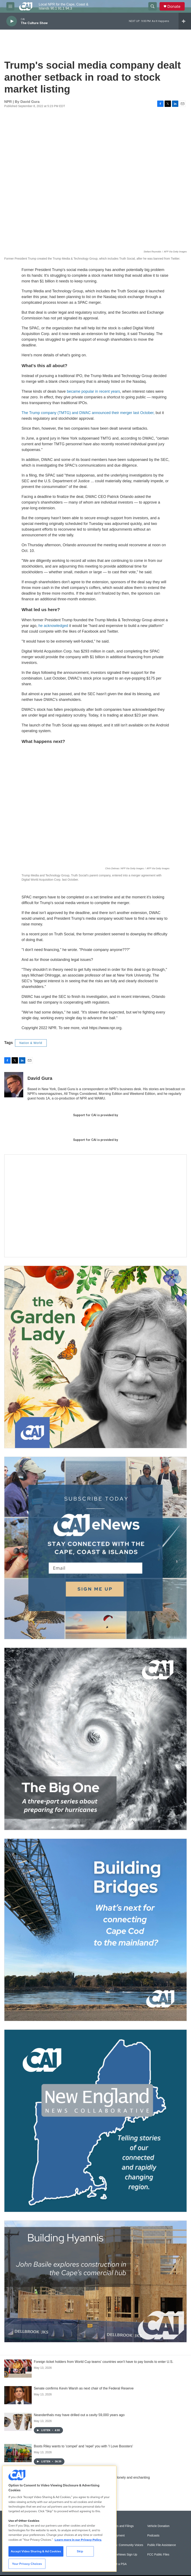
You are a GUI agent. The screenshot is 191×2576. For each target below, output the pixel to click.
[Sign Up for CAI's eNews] (95, 1548)
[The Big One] (95, 1739)
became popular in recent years (93, 391)
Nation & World (30, 1043)
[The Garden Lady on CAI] (95, 1357)
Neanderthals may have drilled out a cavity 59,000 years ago (79, 2415)
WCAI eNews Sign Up (122, 2554)
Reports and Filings (121, 2526)
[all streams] (185, 21)
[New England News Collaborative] (95, 2121)
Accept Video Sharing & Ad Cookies (36, 2551)
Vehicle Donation (158, 2526)
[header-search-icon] (152, 6)
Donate (173, 6)
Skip (80, 2551)
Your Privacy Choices (27, 2564)
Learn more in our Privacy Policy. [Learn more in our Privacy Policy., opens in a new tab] (78, 2540)
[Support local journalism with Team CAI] (95, 1206)
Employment (116, 2535)
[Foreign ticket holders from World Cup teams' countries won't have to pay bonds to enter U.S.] (18, 2368)
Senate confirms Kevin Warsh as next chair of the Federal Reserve (84, 2388)
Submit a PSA (117, 2564)
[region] (59, 2519)
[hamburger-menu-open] (10, 6)
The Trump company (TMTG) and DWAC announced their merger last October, (88, 413)
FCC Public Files (158, 2554)
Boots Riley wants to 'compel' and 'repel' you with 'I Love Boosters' (83, 2446)
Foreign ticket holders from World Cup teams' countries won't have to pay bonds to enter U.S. (103, 2361)
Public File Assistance (161, 2545)
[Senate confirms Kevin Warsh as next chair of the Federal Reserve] (18, 2395)
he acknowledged (53, 626)
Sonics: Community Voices (125, 2545)
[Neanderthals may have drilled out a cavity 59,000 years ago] (18, 2422)
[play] (11, 21)
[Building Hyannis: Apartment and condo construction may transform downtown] (95, 2281)
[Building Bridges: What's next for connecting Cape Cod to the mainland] (95, 1930)
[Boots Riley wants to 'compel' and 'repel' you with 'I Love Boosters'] (18, 2453)
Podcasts (153, 2535)
